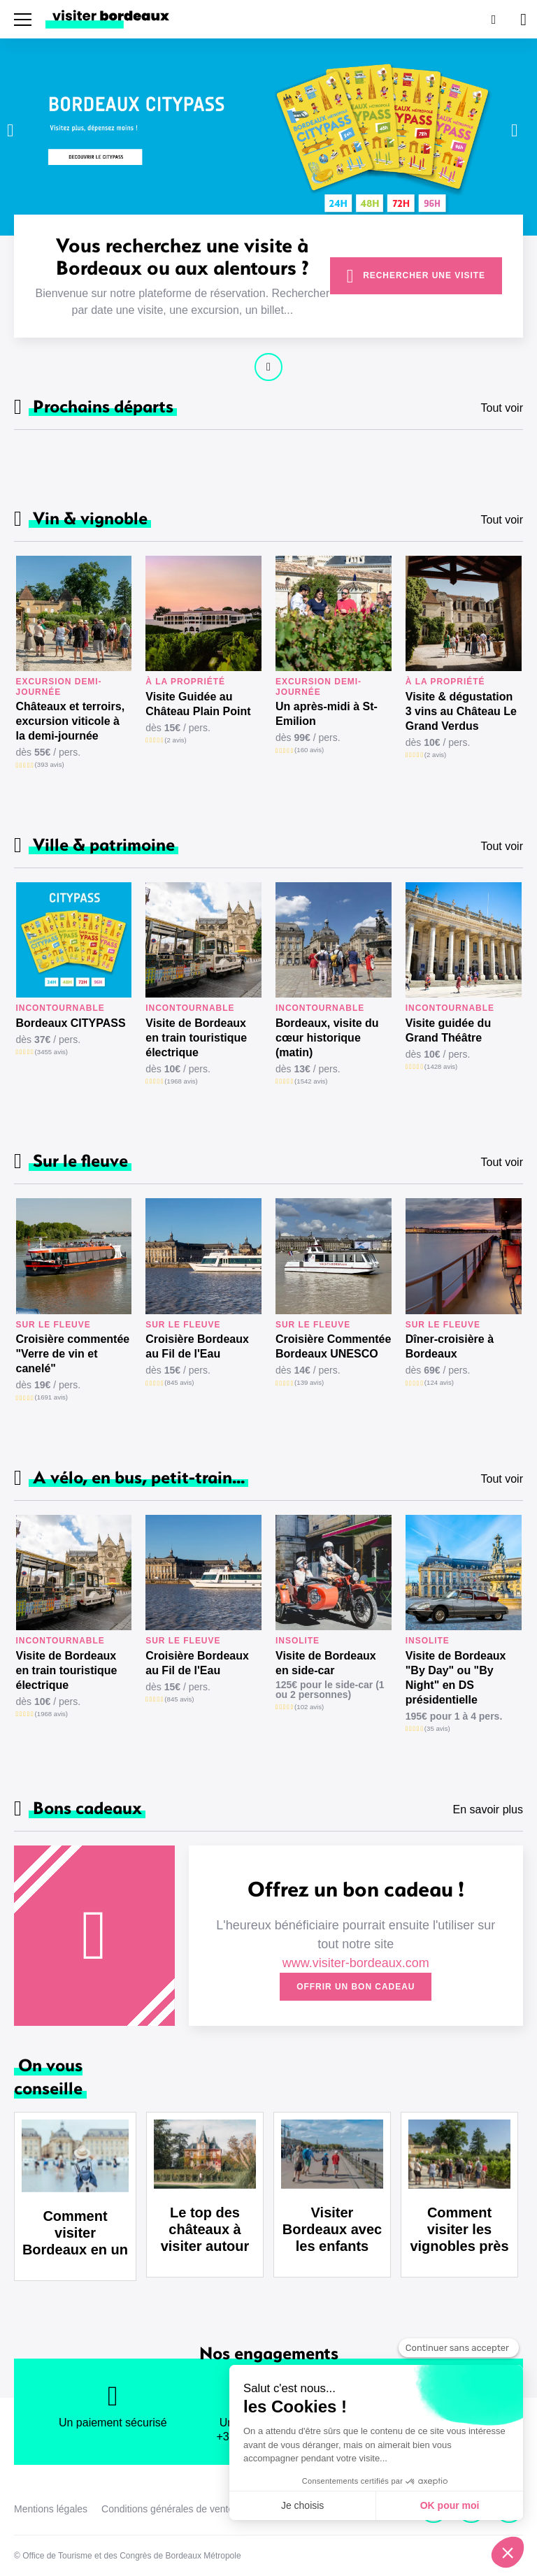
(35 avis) (437, 1728)
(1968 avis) (180, 1081)
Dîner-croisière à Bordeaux (450, 1346)
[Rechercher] (492, 19)
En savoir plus (488, 1809)
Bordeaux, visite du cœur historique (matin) (327, 1037)
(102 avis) (309, 1707)
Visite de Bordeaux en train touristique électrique (196, 1037)
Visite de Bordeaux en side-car (325, 1663)
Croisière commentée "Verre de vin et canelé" (73, 1353)
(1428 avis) (440, 1066)
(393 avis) (49, 764)
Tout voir (502, 408)
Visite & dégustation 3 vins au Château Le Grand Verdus (461, 711)
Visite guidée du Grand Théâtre (448, 1030)
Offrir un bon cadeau (355, 1987)
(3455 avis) (51, 1052)
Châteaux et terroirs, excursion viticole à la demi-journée (70, 721)
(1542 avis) (310, 1081)
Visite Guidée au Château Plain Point (197, 704)
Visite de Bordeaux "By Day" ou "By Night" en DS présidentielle (456, 1678)
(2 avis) (175, 740)
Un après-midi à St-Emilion (326, 713)
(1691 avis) (51, 1397)
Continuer (268, 367)
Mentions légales (50, 2508)
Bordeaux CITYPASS (71, 1023)
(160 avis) (309, 750)
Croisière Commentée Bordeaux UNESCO (333, 1346)
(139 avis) (309, 1382)
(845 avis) (179, 1382)
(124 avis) (439, 1382)
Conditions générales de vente (167, 2508)
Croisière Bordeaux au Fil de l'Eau (197, 1346)
